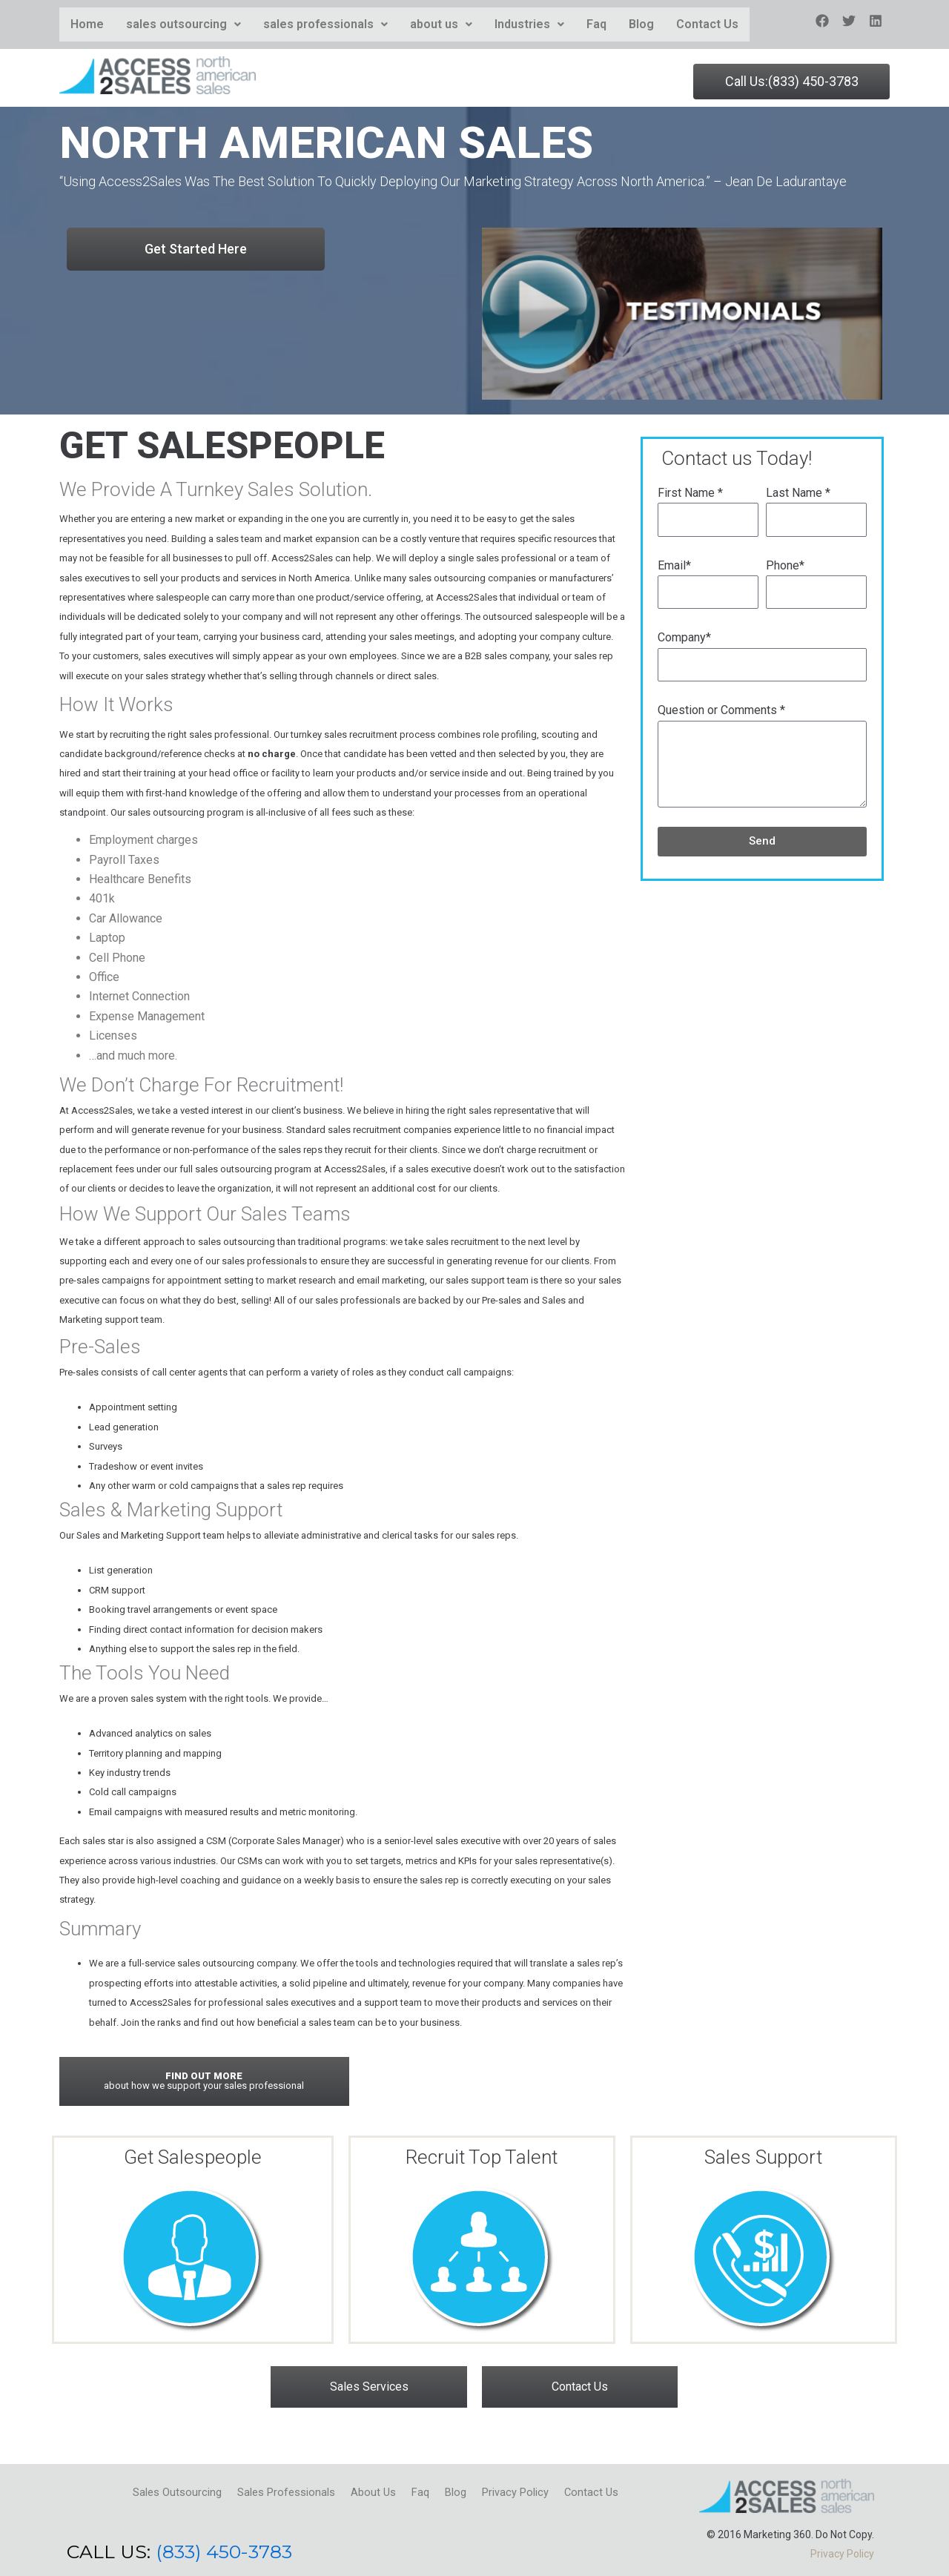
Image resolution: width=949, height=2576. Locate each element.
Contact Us (707, 24)
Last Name (798, 493)
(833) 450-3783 (224, 2551)
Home (87, 24)
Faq (596, 24)
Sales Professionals (267, 2490)
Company (684, 637)
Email (674, 565)
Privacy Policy (537, 2490)
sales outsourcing (183, 24)
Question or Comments (721, 710)
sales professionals (325, 24)
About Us (367, 2490)
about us (441, 24)
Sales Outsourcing (144, 2490)
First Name (690, 493)
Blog (641, 24)
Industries (529, 24)
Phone (785, 565)
